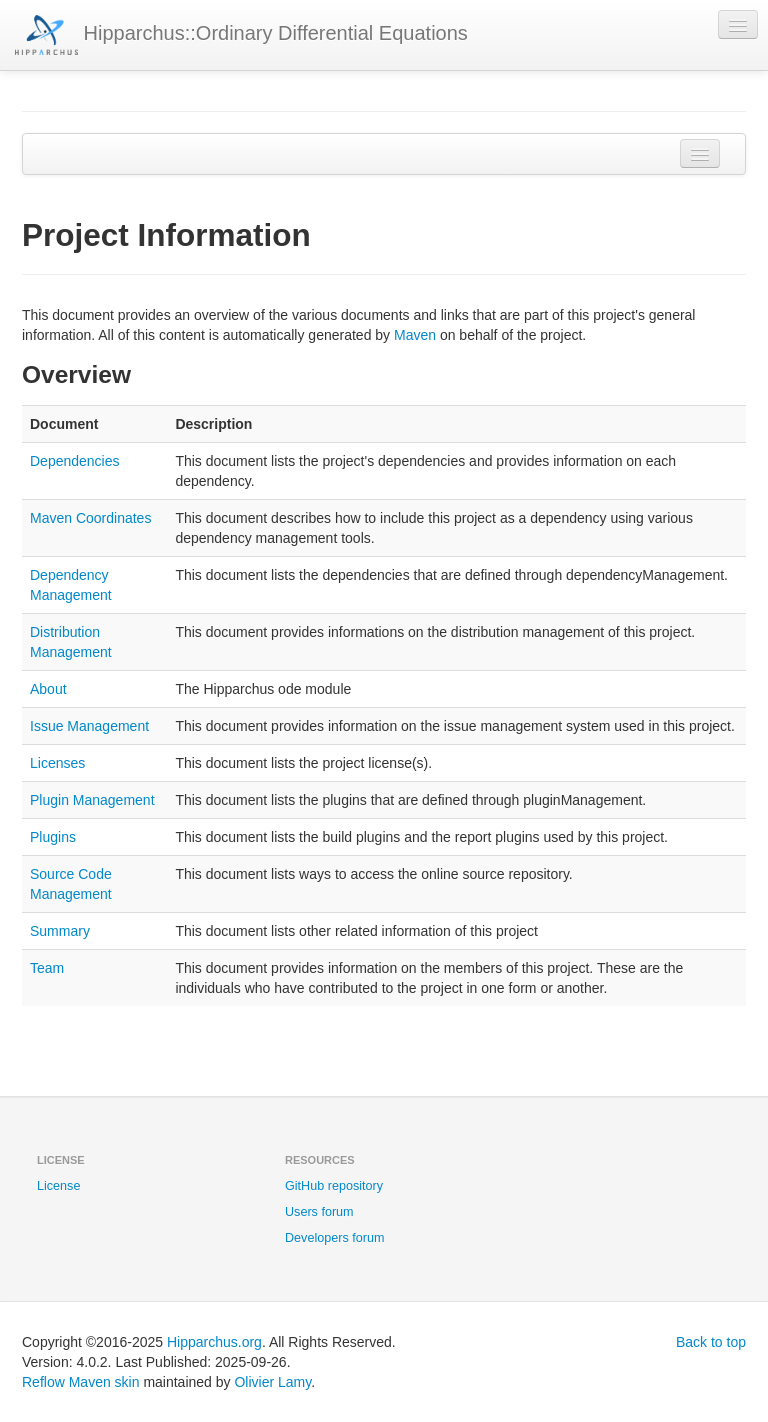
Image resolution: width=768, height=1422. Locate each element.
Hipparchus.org (214, 1342)
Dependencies (75, 461)
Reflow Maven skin (81, 1382)
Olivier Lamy (272, 1382)
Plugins (53, 837)
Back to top (711, 1342)
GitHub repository (334, 1186)
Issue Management (89, 726)
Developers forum (334, 1238)
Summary (60, 931)
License (58, 1186)
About (48, 689)
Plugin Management (92, 800)
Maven (415, 335)
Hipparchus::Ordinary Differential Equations (241, 35)
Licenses (57, 763)
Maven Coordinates (90, 518)
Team (47, 968)
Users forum (319, 1212)
